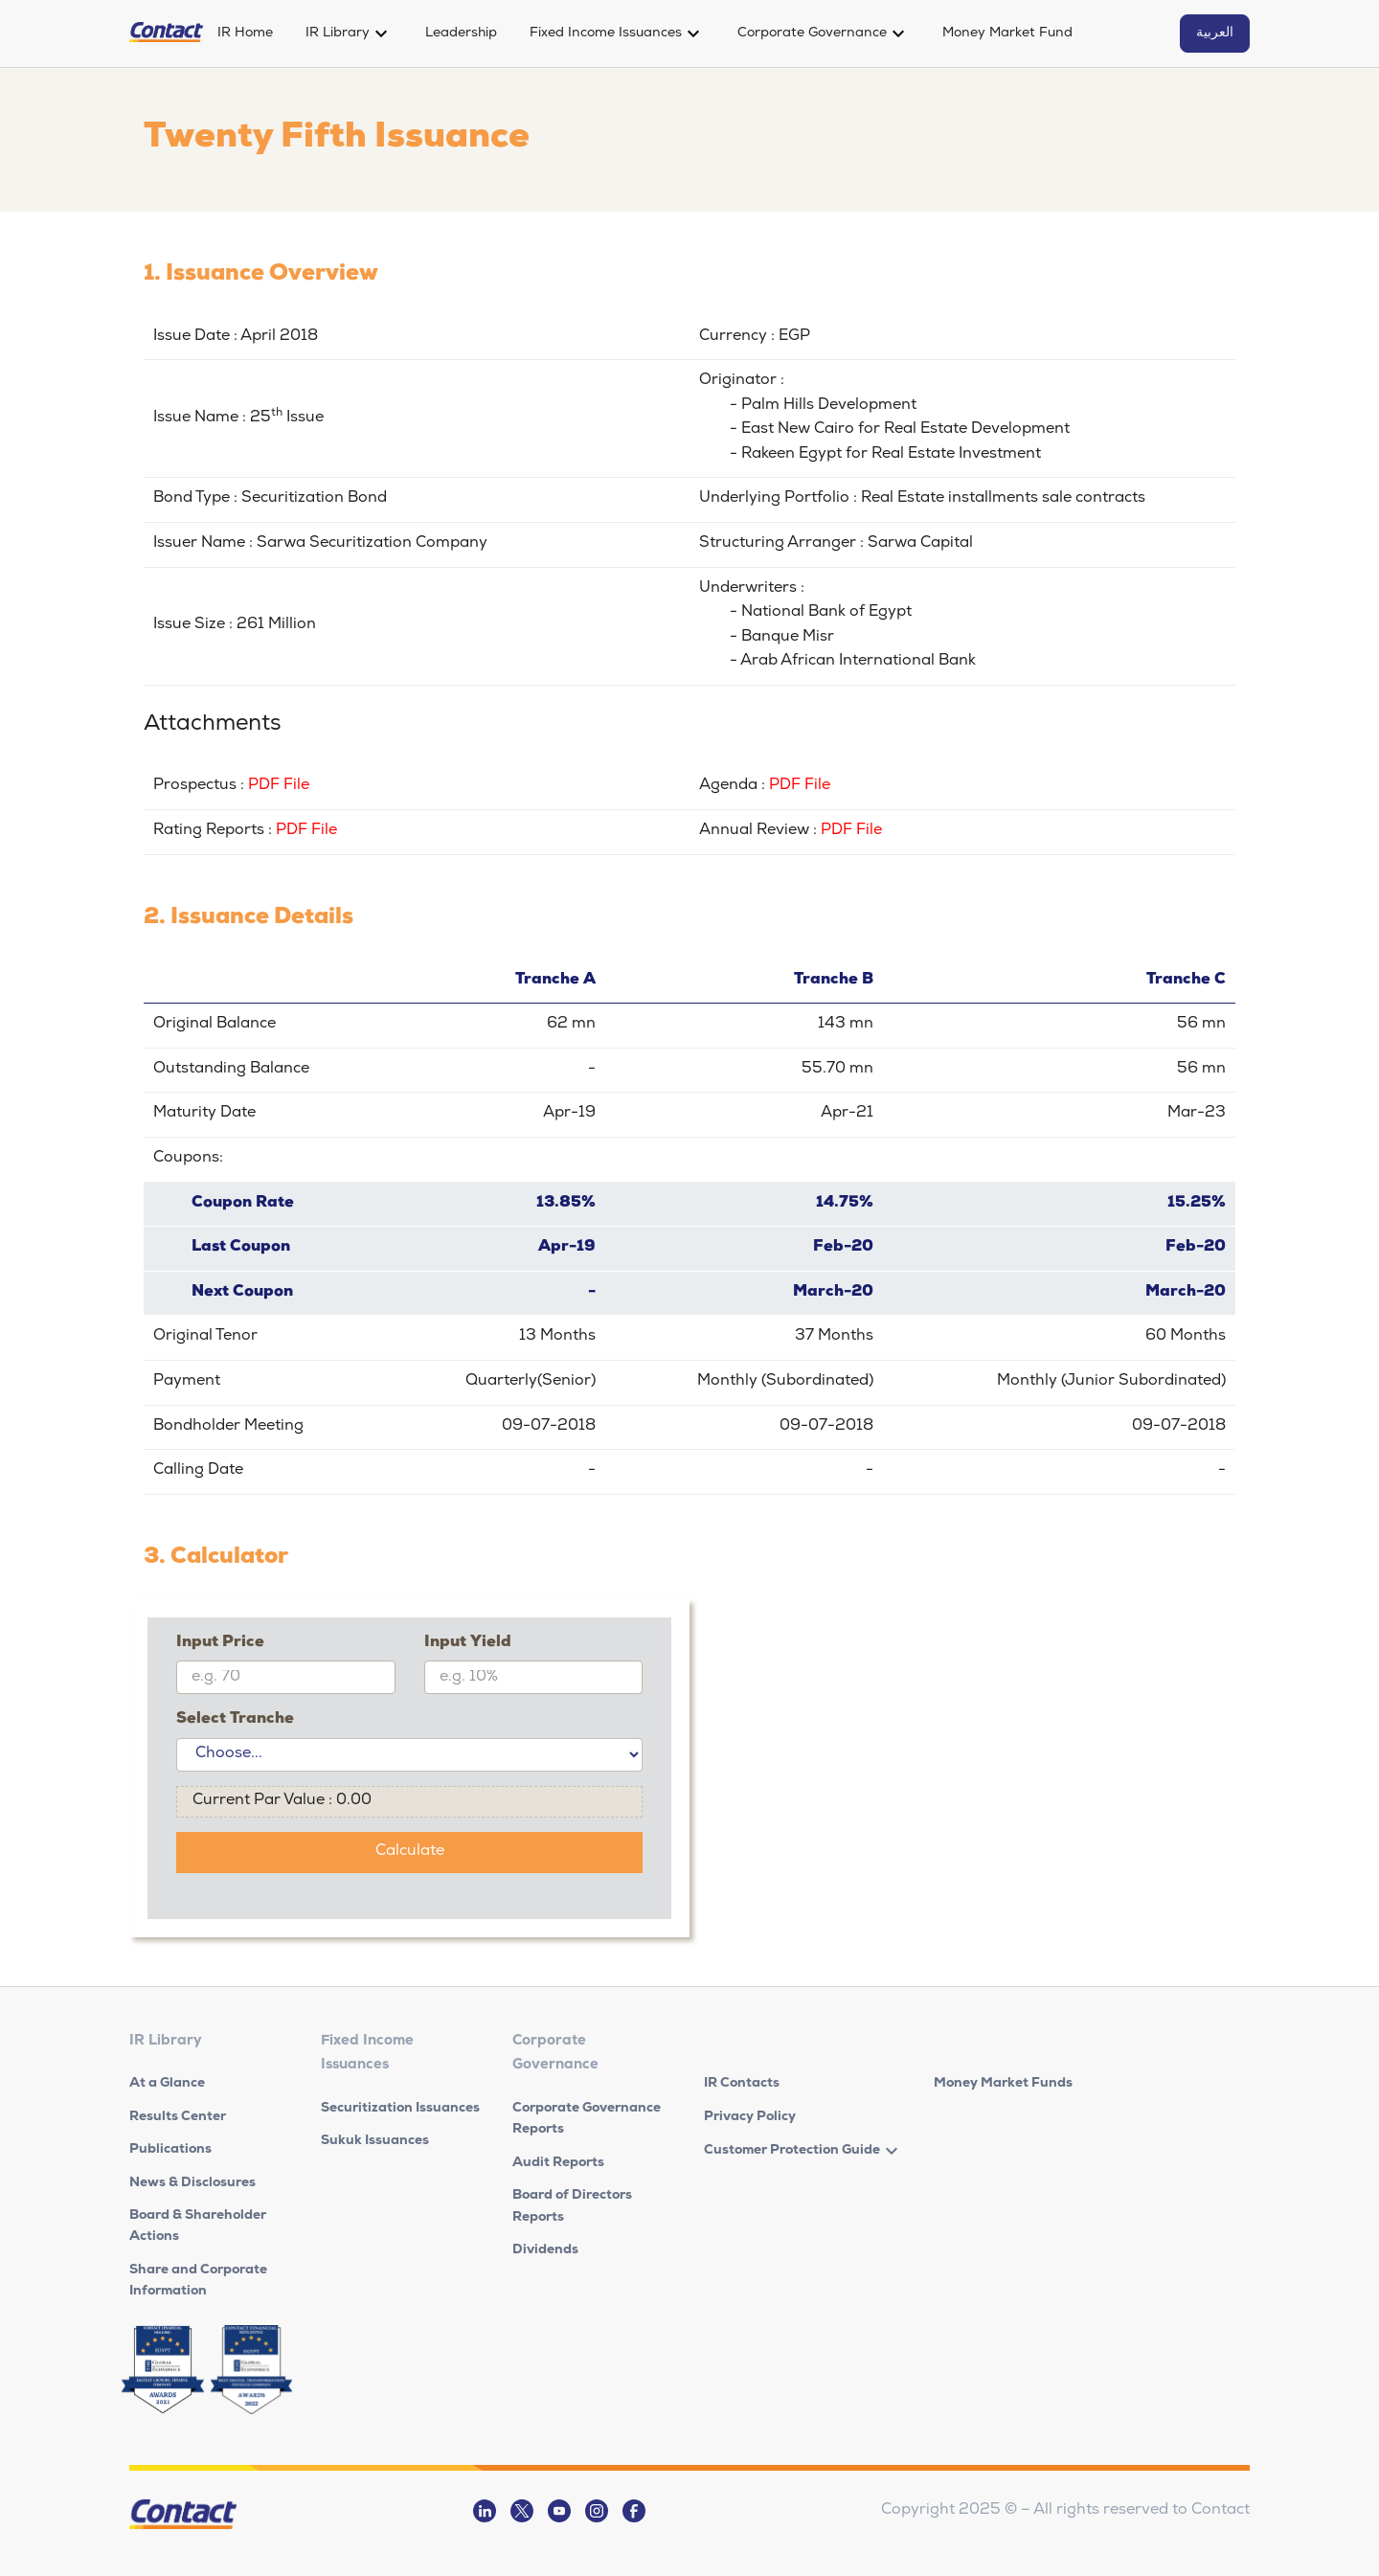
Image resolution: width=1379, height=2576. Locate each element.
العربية (1214, 33)
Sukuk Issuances (375, 2141)
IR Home (245, 33)
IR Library (337, 33)
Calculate (409, 1852)
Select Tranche (235, 1720)
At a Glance (167, 2083)
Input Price (220, 1643)
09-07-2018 (549, 1427)
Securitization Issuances (400, 2108)
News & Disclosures (192, 2183)
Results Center (177, 2117)
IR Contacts (742, 2083)
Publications (170, 2150)
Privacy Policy (750, 2117)
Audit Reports (558, 2163)
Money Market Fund (1007, 33)
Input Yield (467, 1643)
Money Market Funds (1003, 2083)
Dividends (545, 2250)
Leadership (461, 33)
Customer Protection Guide (792, 2151)
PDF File (278, 786)
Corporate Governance (812, 33)
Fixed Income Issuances (606, 33)
